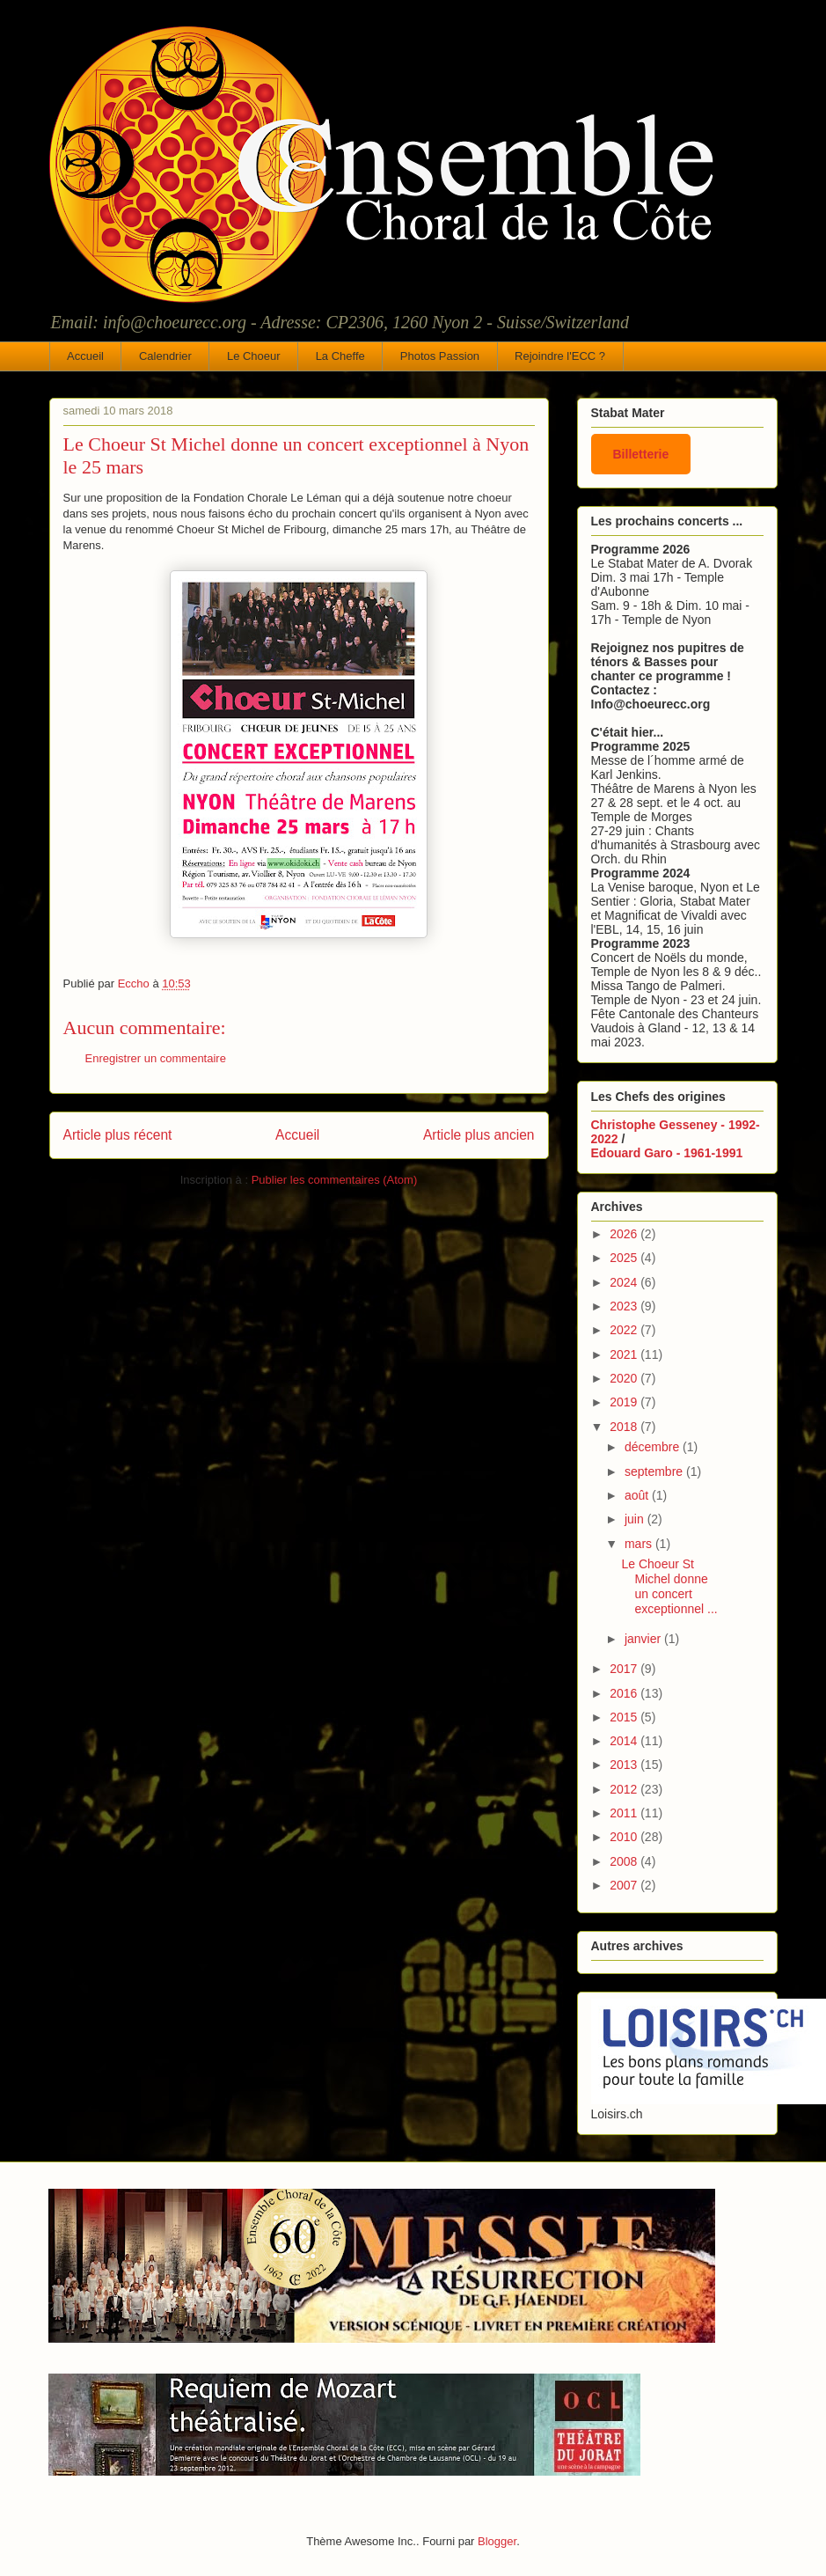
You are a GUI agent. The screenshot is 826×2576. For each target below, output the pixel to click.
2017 (625, 1669)
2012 (625, 1789)
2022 (625, 1330)
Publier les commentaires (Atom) (335, 1179)
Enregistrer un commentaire (155, 1058)
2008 (625, 1861)
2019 (625, 1402)
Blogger (497, 2541)
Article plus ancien (479, 1134)
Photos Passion (439, 356)
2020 (625, 1378)
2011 (625, 1813)
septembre (655, 1471)
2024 (625, 1282)
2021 (625, 1354)
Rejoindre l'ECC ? (560, 356)
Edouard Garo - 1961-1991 (667, 1153)
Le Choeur (254, 356)
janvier (644, 1639)
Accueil (85, 356)
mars (640, 1544)
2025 (625, 1258)
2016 (625, 1693)
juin (636, 1519)
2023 (625, 1306)
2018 (625, 1427)
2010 (625, 1837)
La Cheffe (340, 356)
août (638, 1495)
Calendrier (165, 356)
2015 (625, 1717)
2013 (625, 1765)
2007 (625, 1885)
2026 (625, 1234)
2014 (625, 1741)
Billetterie (641, 454)
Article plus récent (117, 1134)
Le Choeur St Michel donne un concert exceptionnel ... (669, 1586)
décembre (654, 1447)
